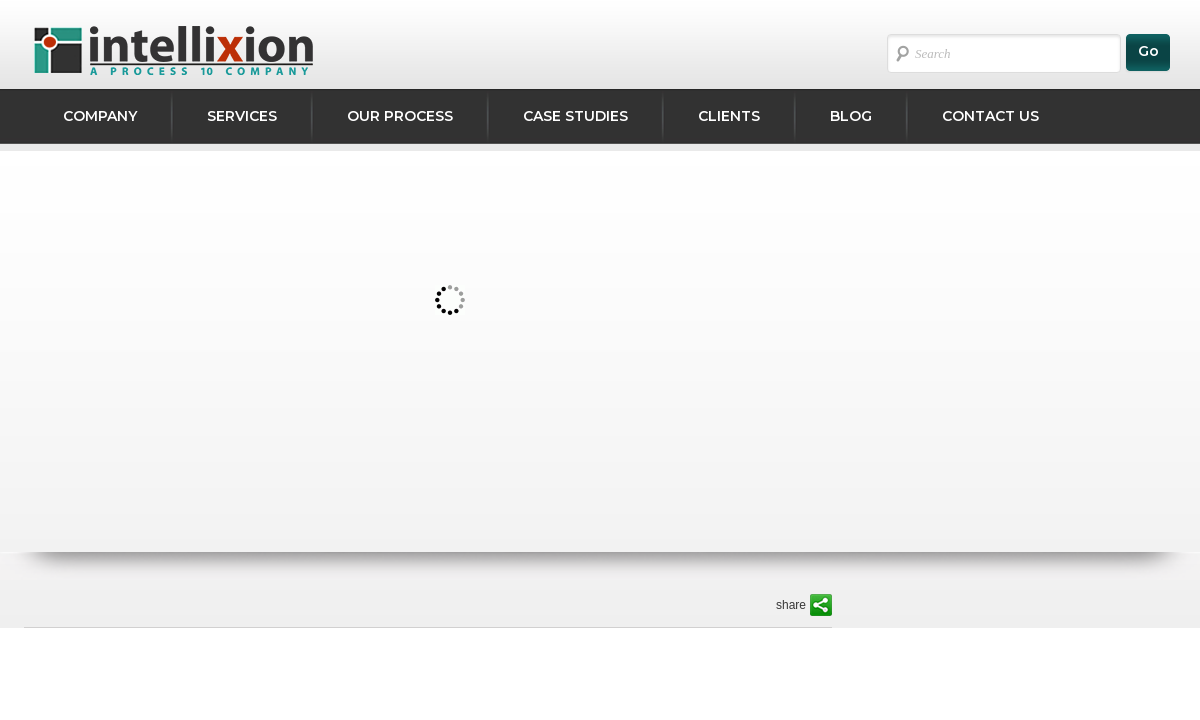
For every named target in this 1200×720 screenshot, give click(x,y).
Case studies (575, 116)
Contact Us (990, 116)
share (791, 605)
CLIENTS (729, 116)
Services (242, 116)
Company (100, 116)
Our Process (400, 116)
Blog (851, 116)
